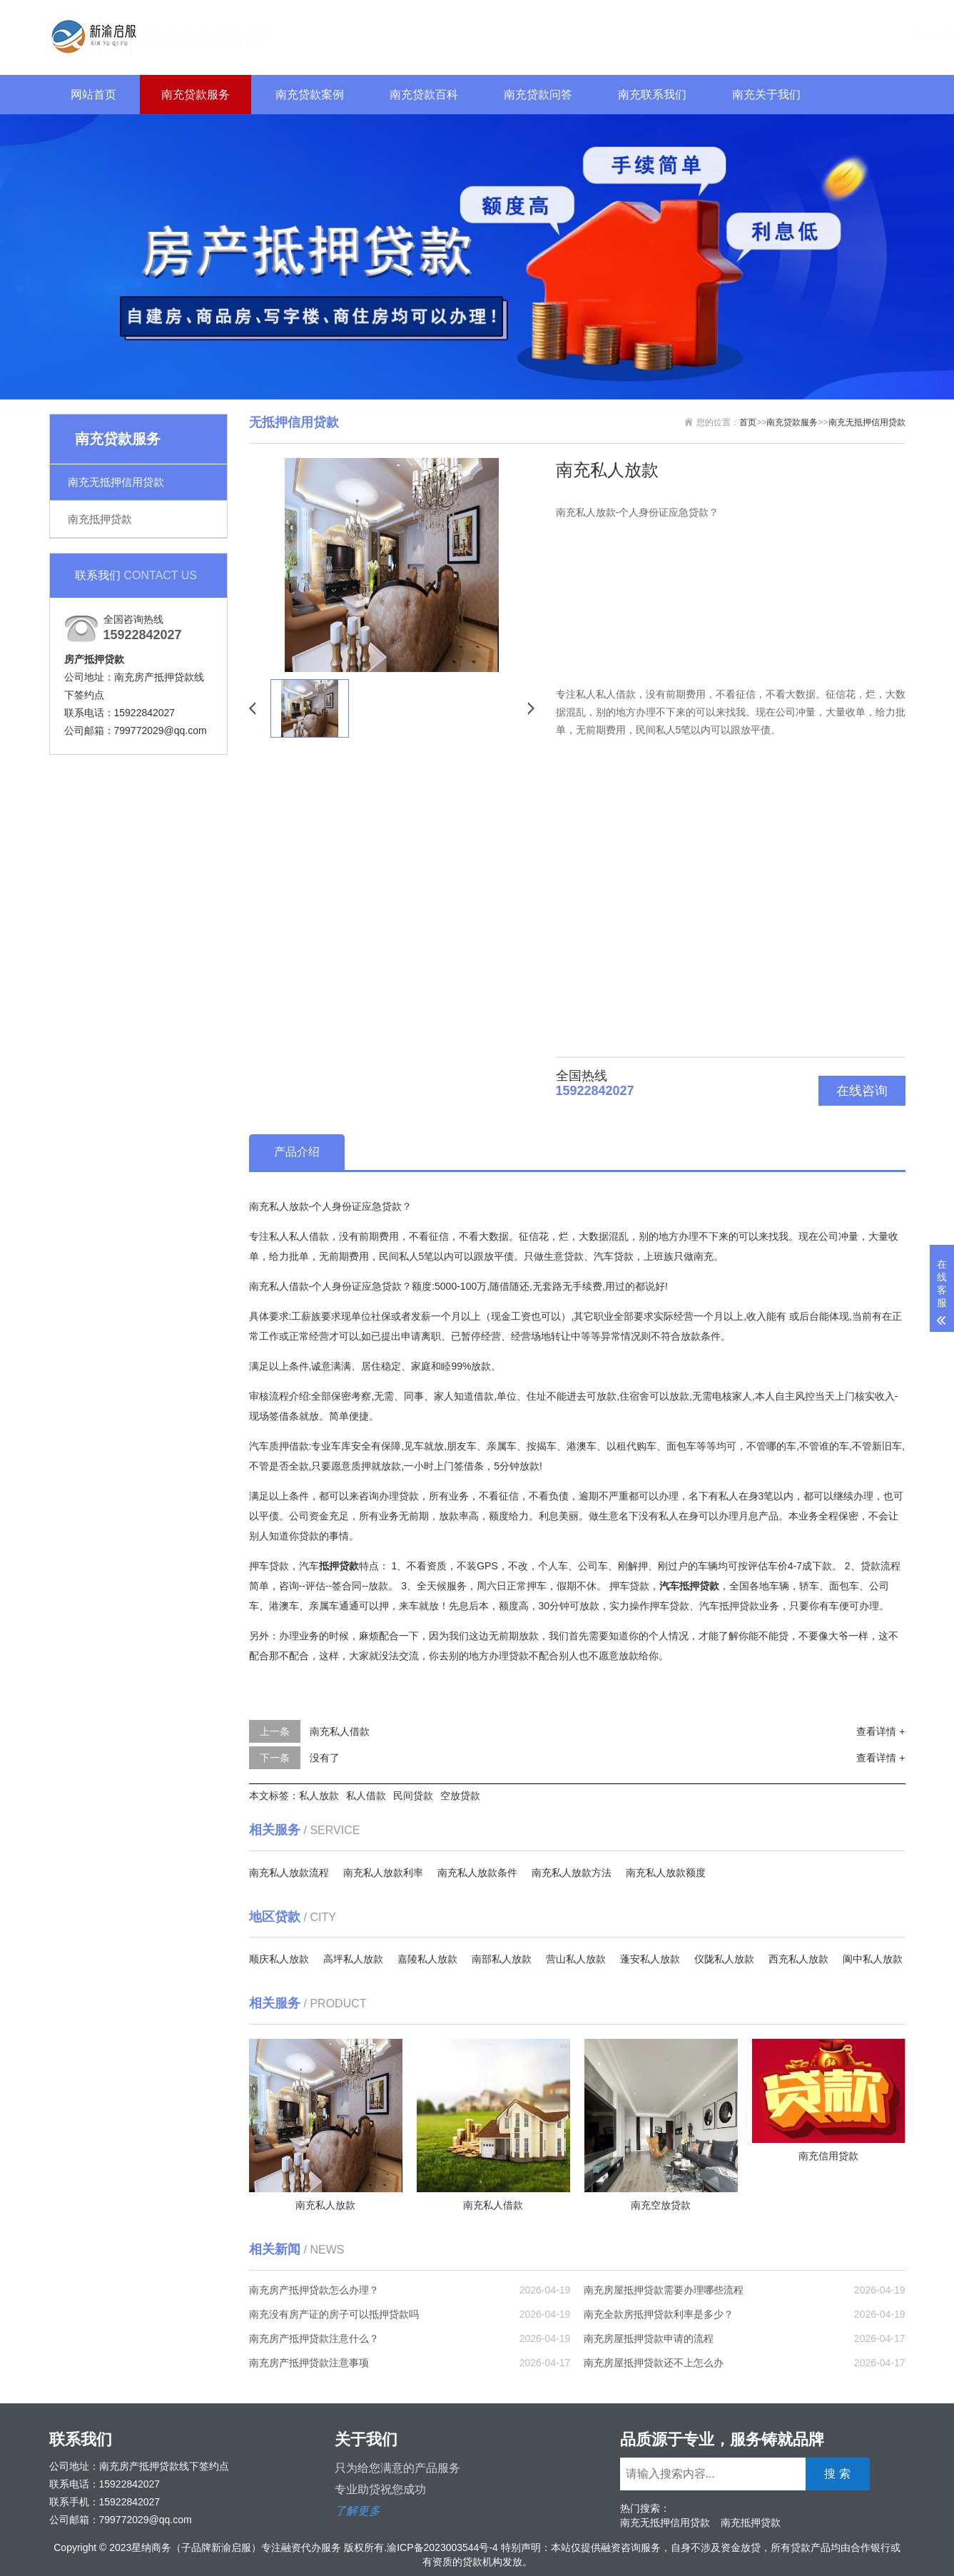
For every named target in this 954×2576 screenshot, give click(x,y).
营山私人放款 (576, 1959)
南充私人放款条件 (477, 1872)
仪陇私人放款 (724, 1959)
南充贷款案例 (309, 94)
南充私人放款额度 (666, 1872)
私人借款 (366, 1795)
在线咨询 (862, 1091)
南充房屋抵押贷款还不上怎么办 (654, 2362)
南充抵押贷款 (100, 519)
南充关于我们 (766, 94)
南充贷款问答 (538, 94)
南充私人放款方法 (572, 1872)
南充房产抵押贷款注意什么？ (314, 2338)
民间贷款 (413, 1795)
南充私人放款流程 (289, 1872)
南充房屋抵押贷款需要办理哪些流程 (664, 2290)
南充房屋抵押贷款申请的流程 (649, 2338)
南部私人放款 (502, 1959)
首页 (747, 422)
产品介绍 (297, 1152)
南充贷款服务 (195, 94)
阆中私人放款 (873, 1959)
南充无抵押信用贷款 (116, 482)
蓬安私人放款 (650, 1959)
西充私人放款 (798, 1959)
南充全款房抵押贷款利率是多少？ (659, 2314)
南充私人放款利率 (383, 1872)
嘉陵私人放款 (427, 1959)
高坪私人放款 (353, 1959)
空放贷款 (460, 1795)
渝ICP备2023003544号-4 (442, 2547)
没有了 (325, 1757)
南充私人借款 (340, 1731)
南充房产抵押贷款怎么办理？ (314, 2290)
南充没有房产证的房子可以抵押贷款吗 (334, 2314)
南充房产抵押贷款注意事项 (309, 2362)
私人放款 (319, 1795)
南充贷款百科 (424, 94)
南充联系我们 (652, 94)
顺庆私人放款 (279, 1959)
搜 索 (875, 35)
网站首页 (93, 94)
